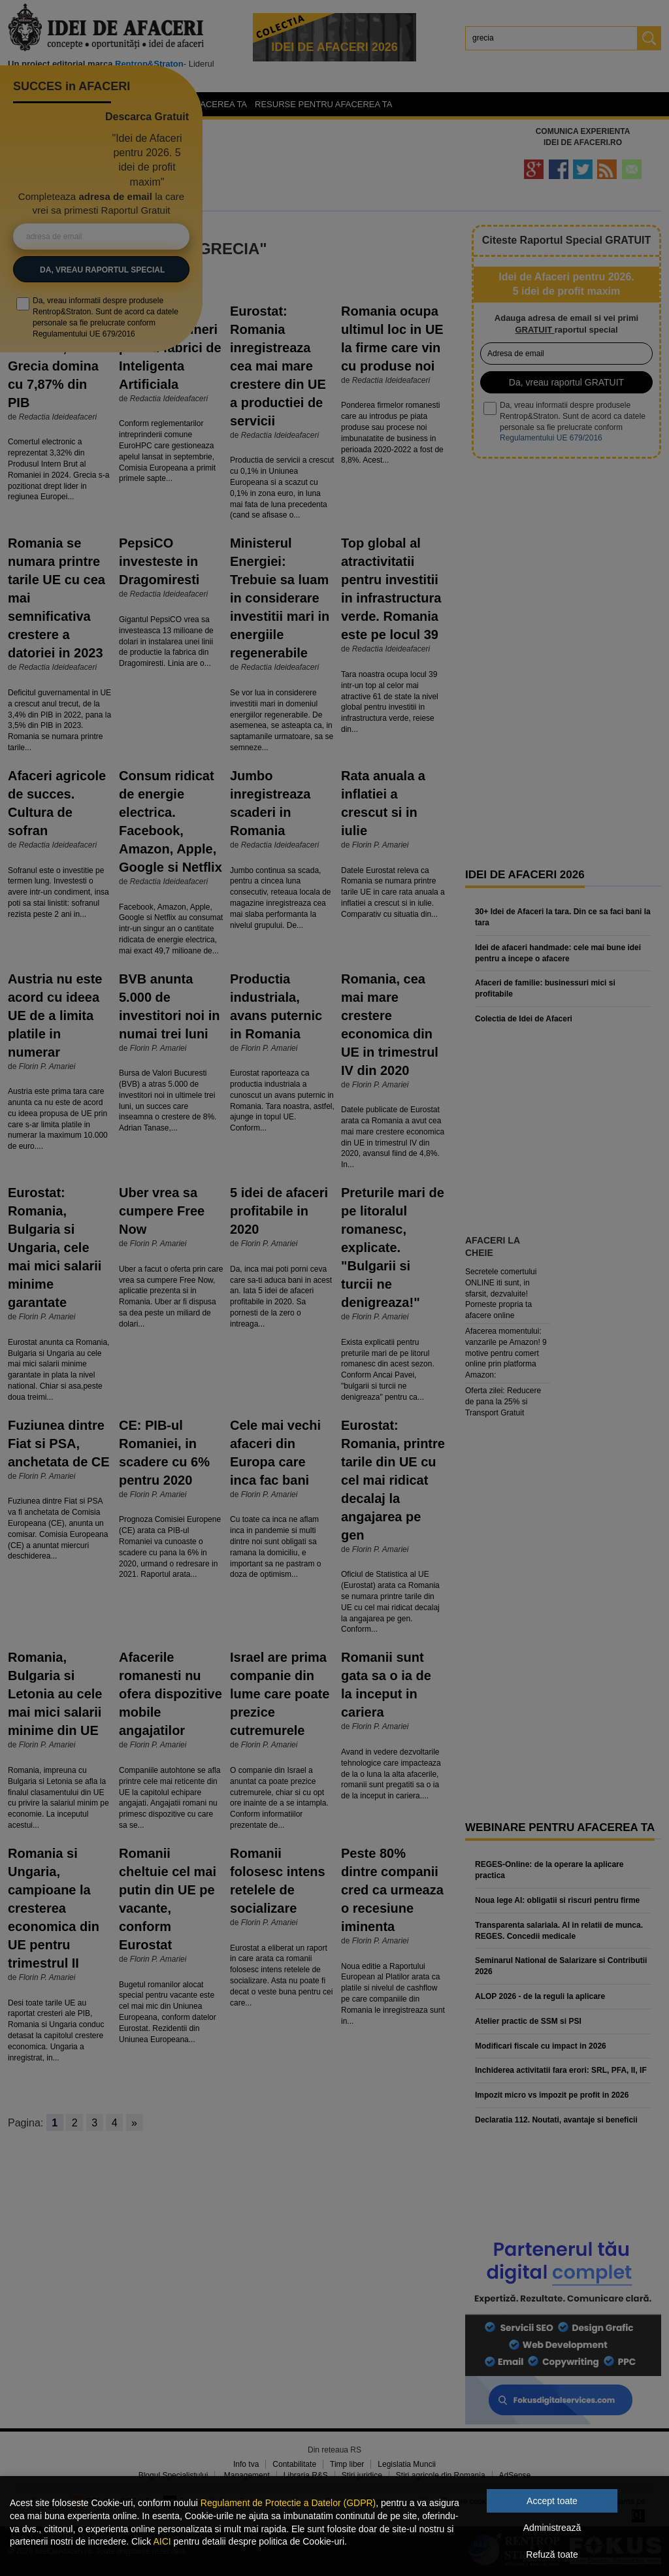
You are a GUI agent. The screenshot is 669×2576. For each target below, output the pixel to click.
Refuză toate (552, 2554)
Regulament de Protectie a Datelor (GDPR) (288, 2503)
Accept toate (552, 2501)
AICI (162, 2541)
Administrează (552, 2527)
